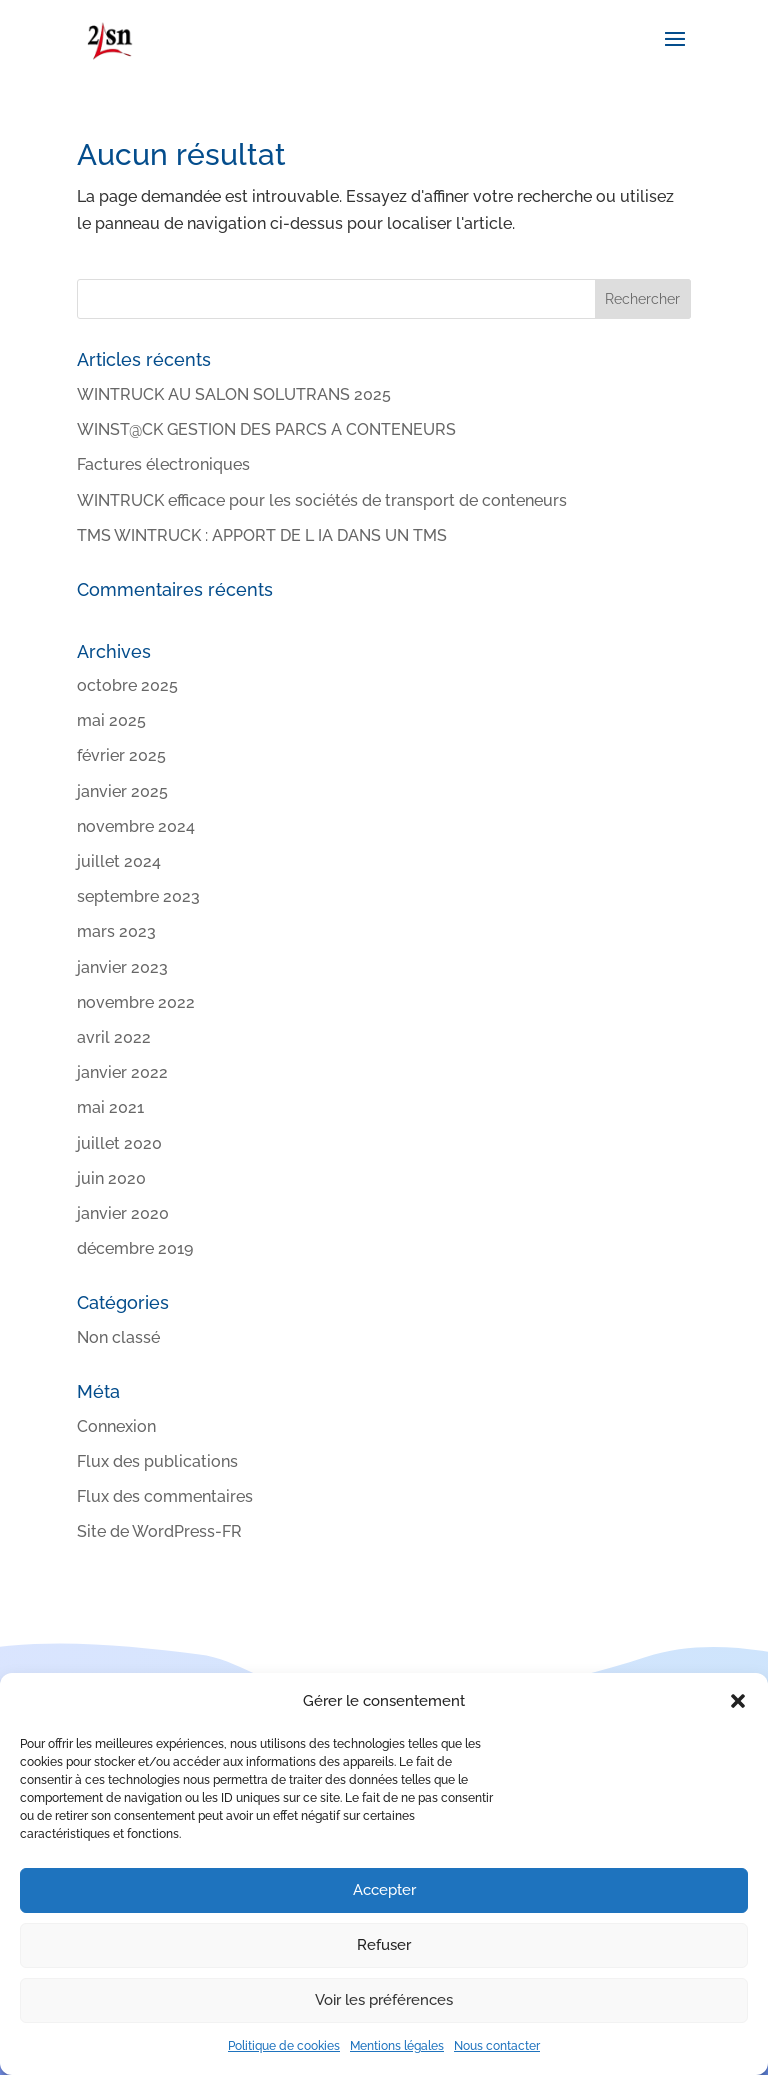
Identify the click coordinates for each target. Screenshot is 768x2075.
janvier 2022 (122, 1072)
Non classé (118, 1337)
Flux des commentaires (165, 1496)
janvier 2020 (123, 1213)
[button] (738, 1701)
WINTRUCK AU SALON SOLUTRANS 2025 (234, 394)
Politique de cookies (284, 2046)
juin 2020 (111, 1178)
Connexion (116, 1426)
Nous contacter (497, 2046)
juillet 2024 (119, 861)
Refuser (384, 1945)
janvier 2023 (122, 967)
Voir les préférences (384, 2000)
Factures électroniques (163, 464)
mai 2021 (110, 1107)
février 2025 (121, 755)
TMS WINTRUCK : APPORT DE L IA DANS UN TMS (262, 535)
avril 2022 (114, 1037)
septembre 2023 (138, 896)
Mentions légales (397, 2046)
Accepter (384, 1890)
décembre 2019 (135, 1248)
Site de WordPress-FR (159, 1531)
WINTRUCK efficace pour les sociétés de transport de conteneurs (322, 500)
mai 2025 (111, 720)
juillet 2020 (119, 1143)
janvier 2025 (122, 791)
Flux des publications (157, 1461)
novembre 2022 (136, 1002)
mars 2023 (116, 931)
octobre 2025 (127, 685)
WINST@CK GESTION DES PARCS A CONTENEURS (266, 429)
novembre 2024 (136, 826)
